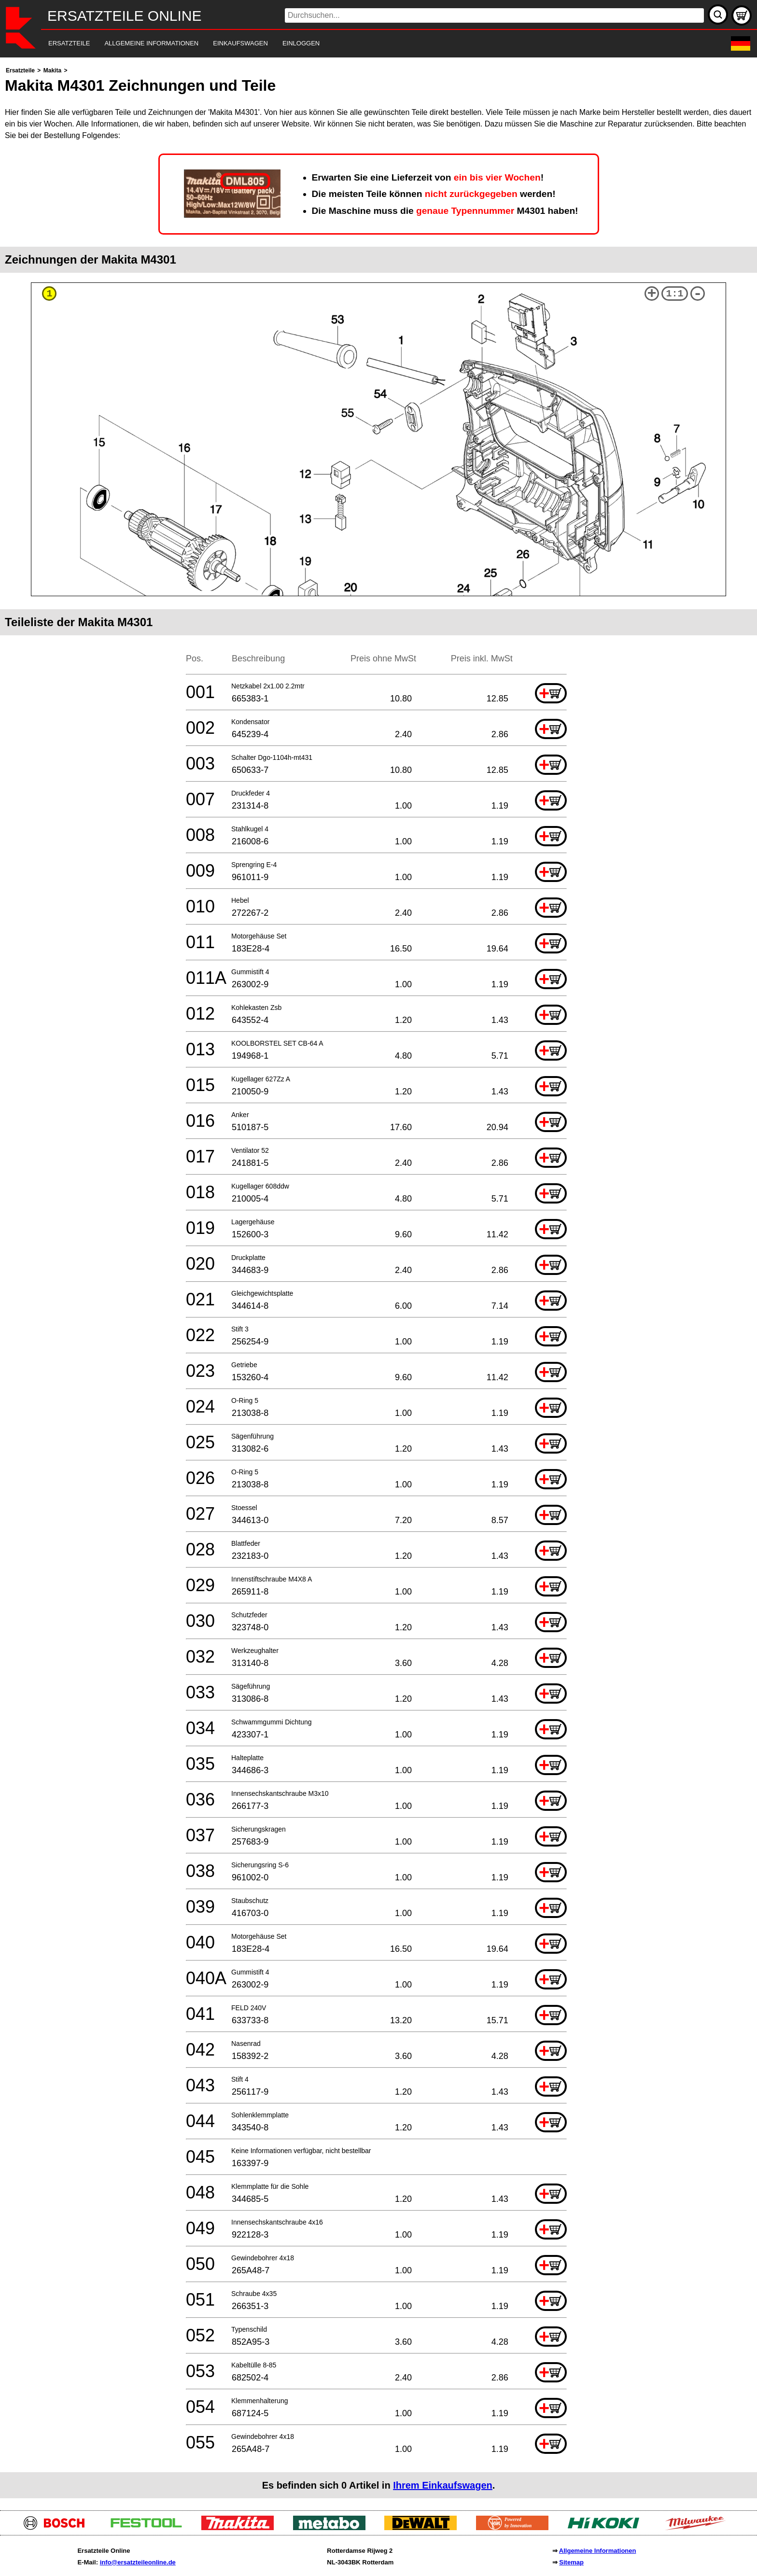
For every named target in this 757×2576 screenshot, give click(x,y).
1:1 (675, 293)
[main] (378, 1281)
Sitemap (571, 2562)
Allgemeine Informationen (597, 2550)
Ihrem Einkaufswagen (442, 2485)
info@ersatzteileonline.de (138, 2562)
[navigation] (365, 43)
